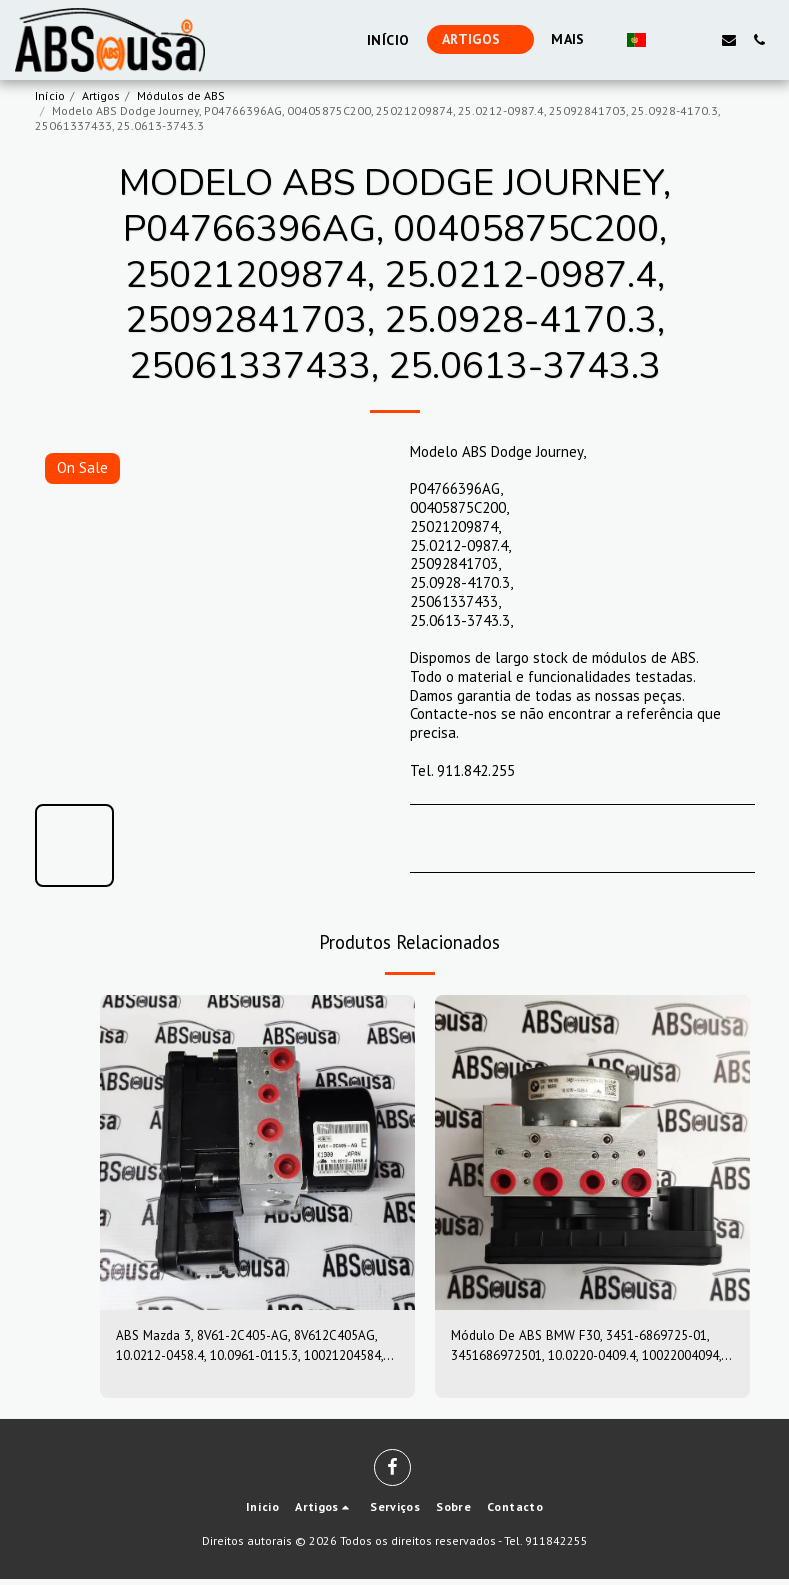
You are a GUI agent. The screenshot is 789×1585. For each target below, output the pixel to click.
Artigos (101, 95)
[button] (669, 40)
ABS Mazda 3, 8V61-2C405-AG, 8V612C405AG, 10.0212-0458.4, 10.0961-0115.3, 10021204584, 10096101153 (246, 1349)
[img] (257, 1152)
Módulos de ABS (181, 95)
